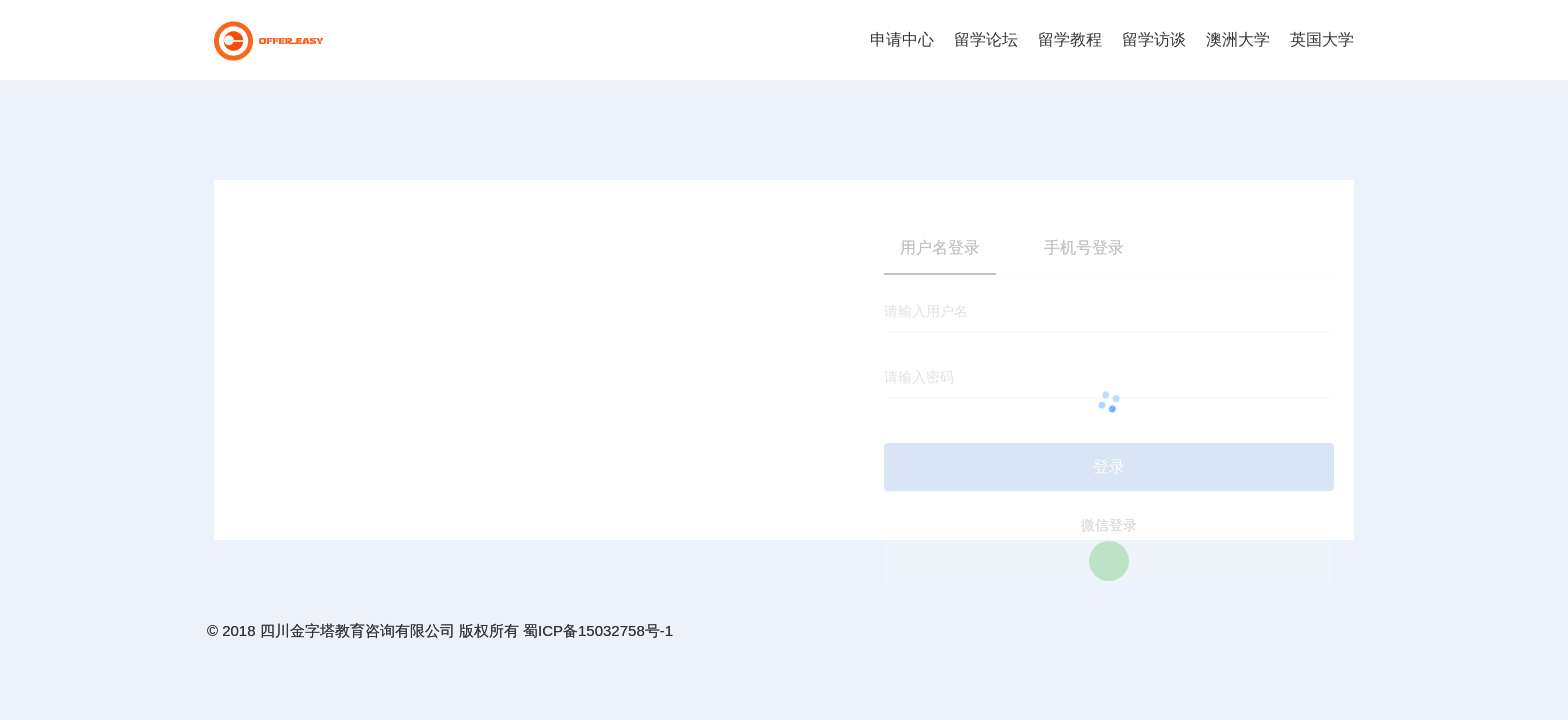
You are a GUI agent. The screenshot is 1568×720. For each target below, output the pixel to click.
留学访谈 (1154, 39)
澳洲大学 (1238, 39)
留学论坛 (986, 39)
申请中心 (902, 39)
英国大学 (1322, 39)
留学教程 (1070, 39)
